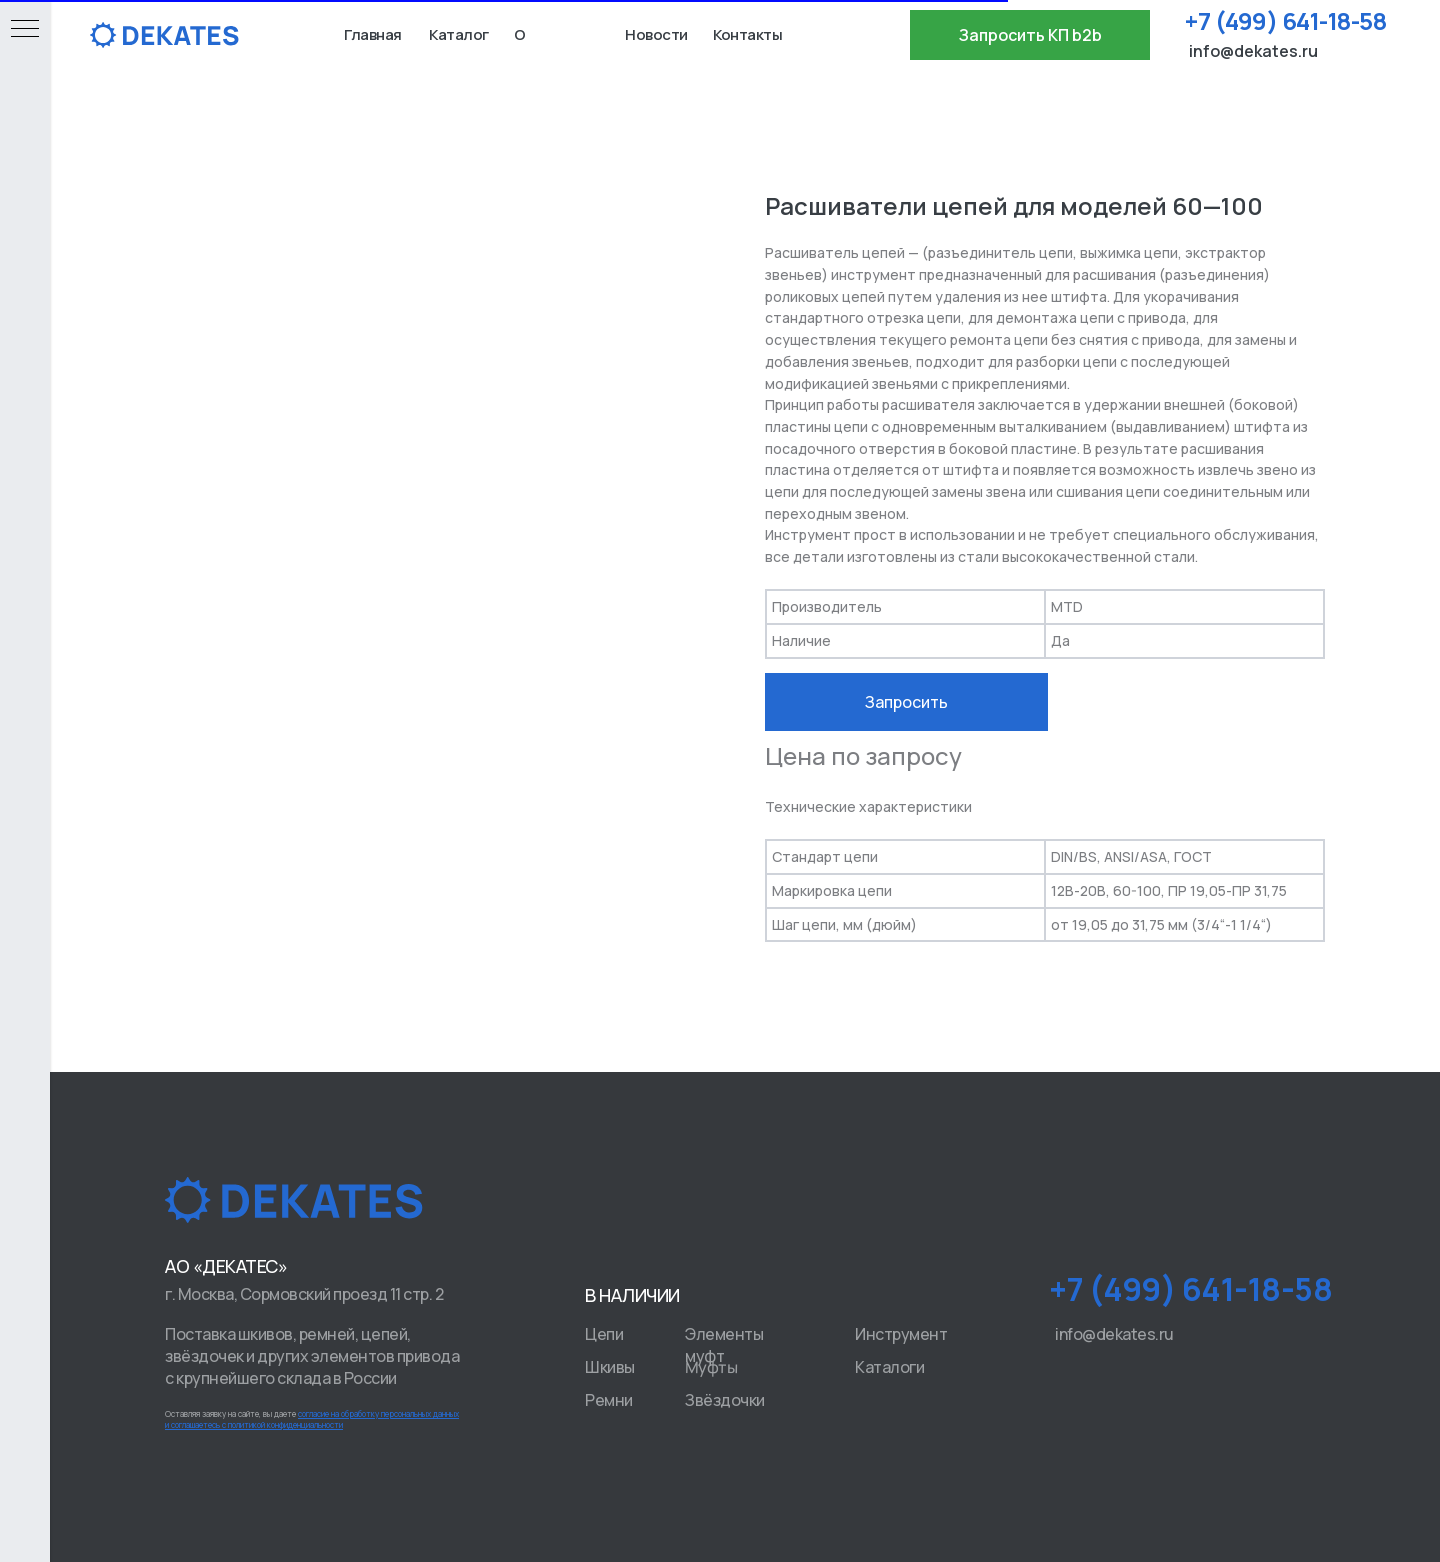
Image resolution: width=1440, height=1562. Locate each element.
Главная (373, 34)
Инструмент (901, 1334)
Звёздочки (725, 1400)
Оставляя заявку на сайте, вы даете (312, 1419)
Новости (656, 34)
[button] (1030, 35)
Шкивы (610, 1367)
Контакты (747, 34)
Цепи (604, 1334)
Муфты (711, 1367)
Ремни (609, 1400)
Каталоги (889, 1367)
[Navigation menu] (25, 30)
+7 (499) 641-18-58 (1285, 20)
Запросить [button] (906, 702)
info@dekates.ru (1253, 51)
